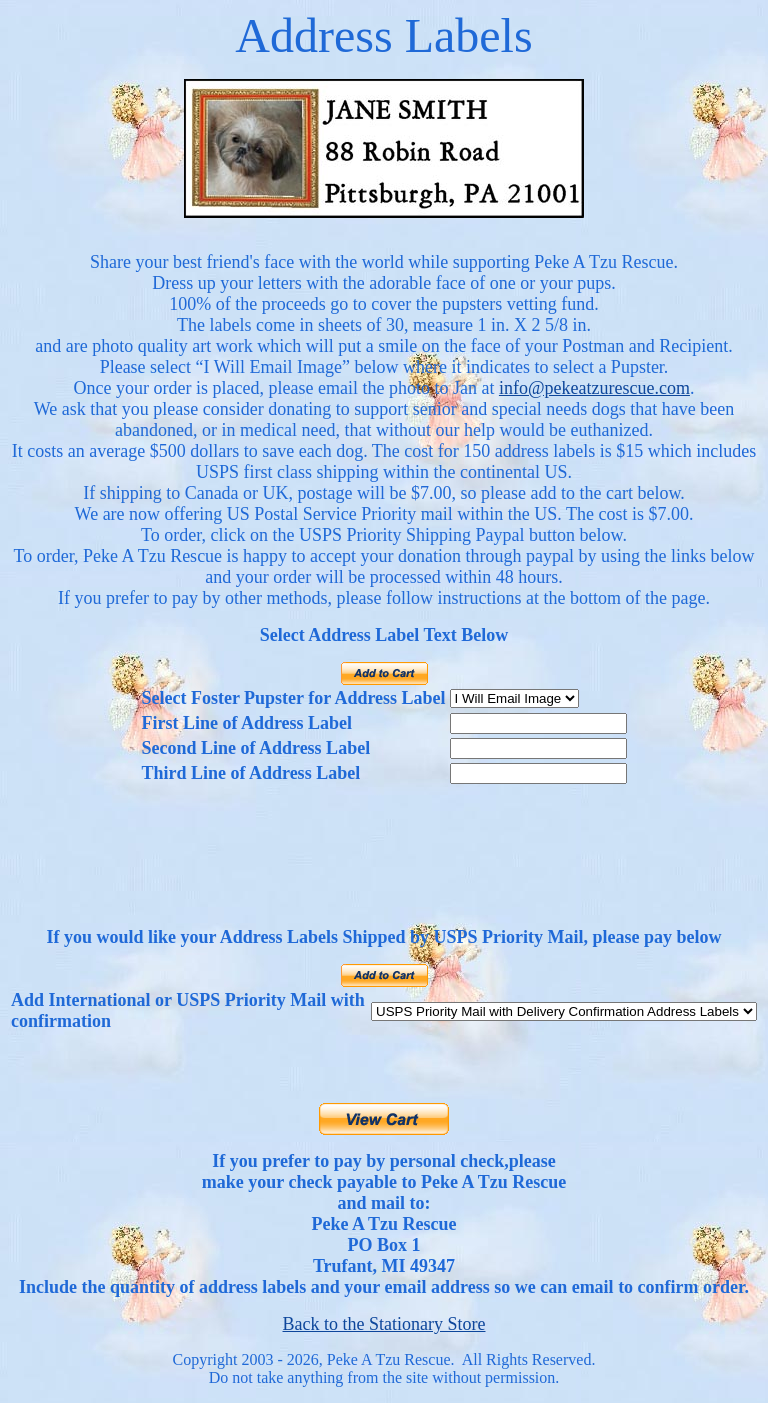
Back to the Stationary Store (384, 1324)
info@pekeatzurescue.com (594, 388)
